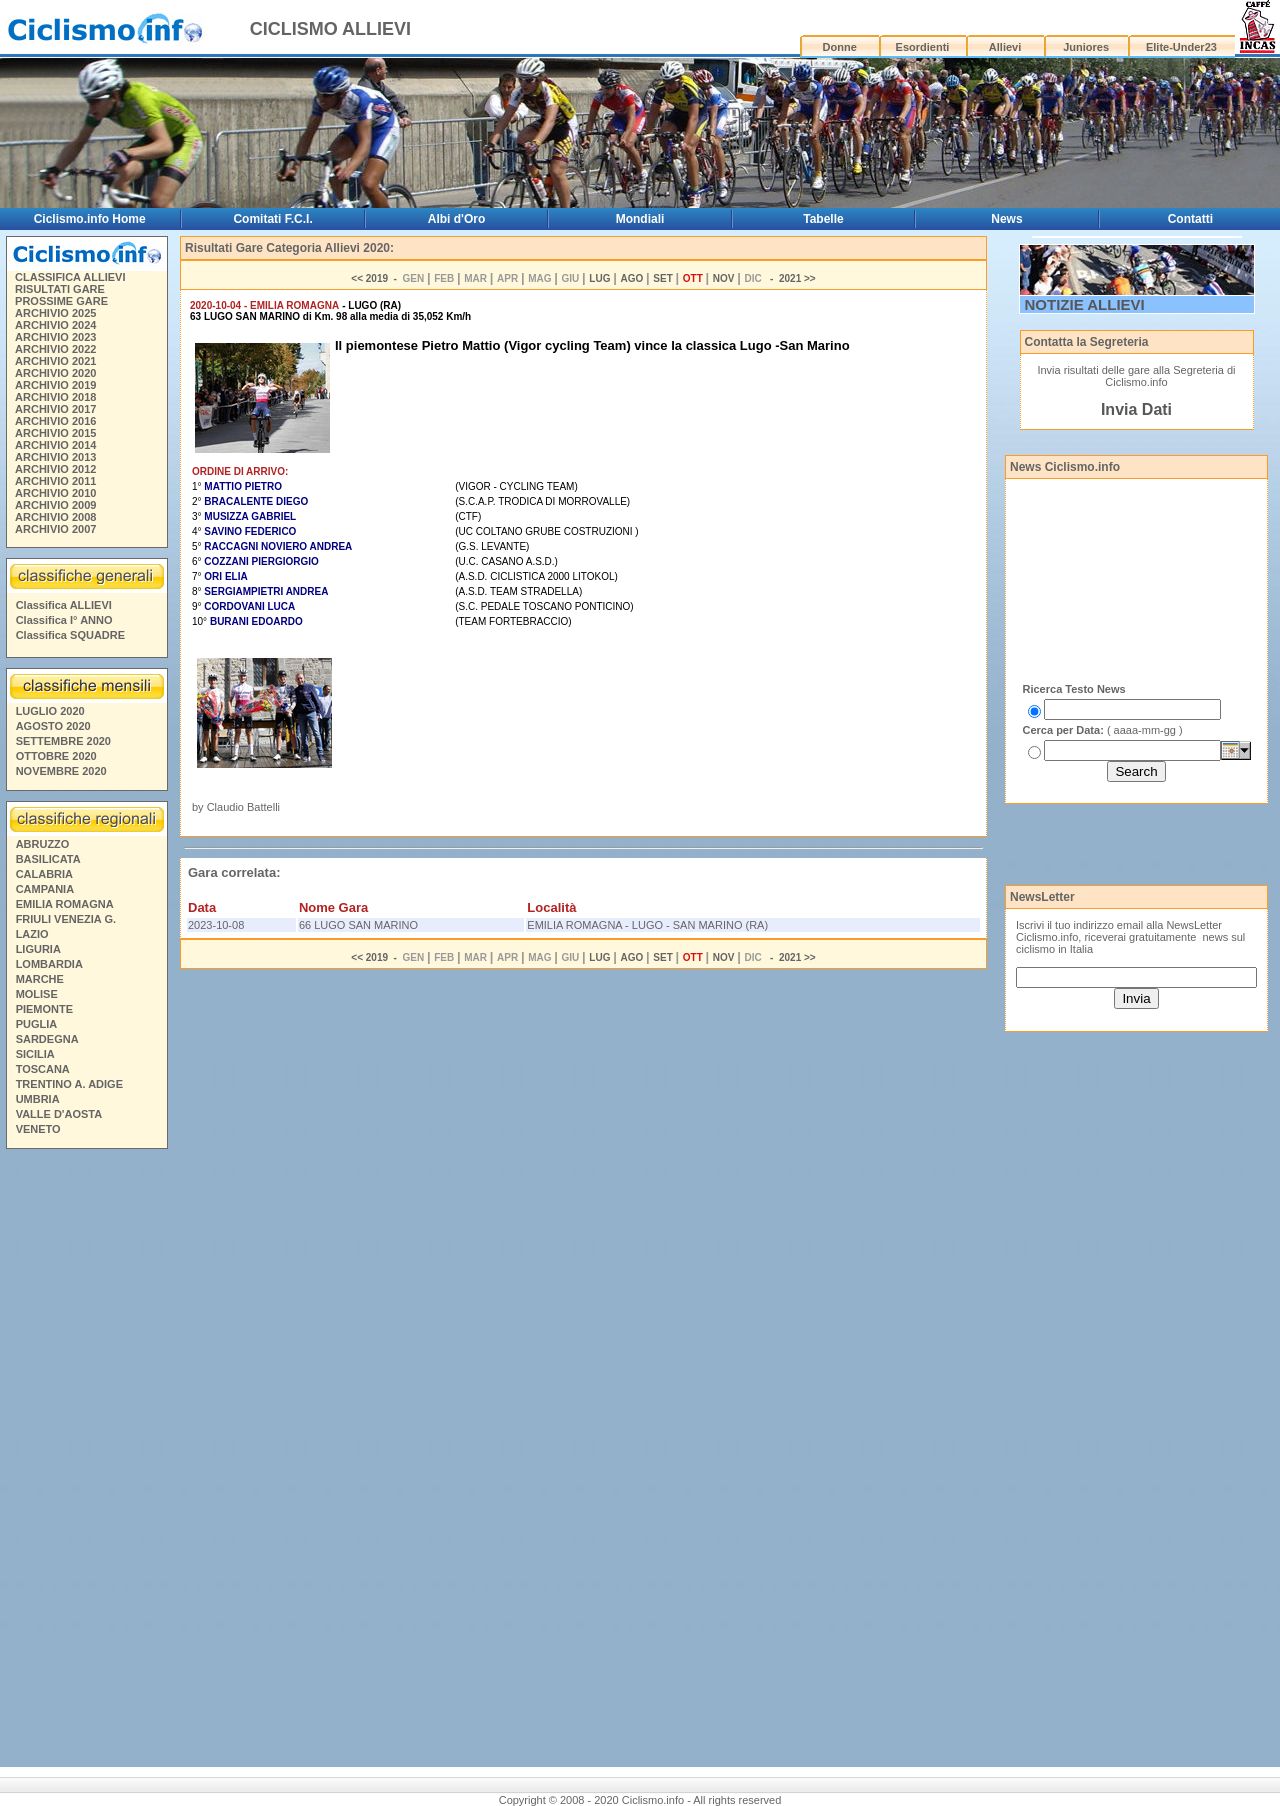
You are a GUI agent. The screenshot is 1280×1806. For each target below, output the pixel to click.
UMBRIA (38, 1099)
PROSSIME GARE (61, 301)
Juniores (1086, 47)
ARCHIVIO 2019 (55, 385)
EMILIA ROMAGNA (65, 904)
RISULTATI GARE (60, 289)
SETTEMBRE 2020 (63, 741)
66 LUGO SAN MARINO (358, 925)
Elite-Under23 (1181, 47)
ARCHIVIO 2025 (55, 313)
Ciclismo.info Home (90, 219)
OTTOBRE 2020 (56, 756)
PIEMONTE (44, 1009)
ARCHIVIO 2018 (55, 397)
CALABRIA (44, 874)
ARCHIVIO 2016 (55, 421)
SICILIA (35, 1054)
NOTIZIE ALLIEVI (1085, 304)
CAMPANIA (45, 889)
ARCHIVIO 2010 (55, 493)
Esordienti (923, 47)
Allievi (1005, 47)
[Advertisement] (86, 1461)
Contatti (1190, 219)
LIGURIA (38, 949)
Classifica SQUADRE (70, 635)
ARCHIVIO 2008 (55, 517)
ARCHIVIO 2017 (55, 409)
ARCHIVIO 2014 (55, 445)
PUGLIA (37, 1024)
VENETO (38, 1129)
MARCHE (40, 979)
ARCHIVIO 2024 (55, 325)
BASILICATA (48, 859)
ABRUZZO (43, 844)
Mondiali (640, 219)
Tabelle (823, 219)
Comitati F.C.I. (272, 219)
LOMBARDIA (49, 964)
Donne (840, 47)
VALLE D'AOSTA (59, 1114)
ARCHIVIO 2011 (55, 481)
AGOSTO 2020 (53, 726)
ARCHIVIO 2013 (55, 457)
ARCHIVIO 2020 (55, 373)
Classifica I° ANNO (64, 620)
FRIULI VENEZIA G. (66, 919)
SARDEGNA (47, 1039)
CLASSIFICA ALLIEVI (70, 277)
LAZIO (32, 934)
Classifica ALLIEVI (64, 605)
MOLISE (37, 994)
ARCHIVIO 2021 (55, 361)
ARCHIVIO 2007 (55, 529)
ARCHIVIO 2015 (55, 433)
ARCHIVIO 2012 (55, 469)
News (1006, 219)
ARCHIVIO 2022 (55, 349)
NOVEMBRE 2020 (61, 771)
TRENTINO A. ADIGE (69, 1084)
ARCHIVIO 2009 (55, 505)
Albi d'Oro (457, 219)
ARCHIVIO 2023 (55, 337)
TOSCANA (43, 1069)
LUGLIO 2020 (50, 711)
